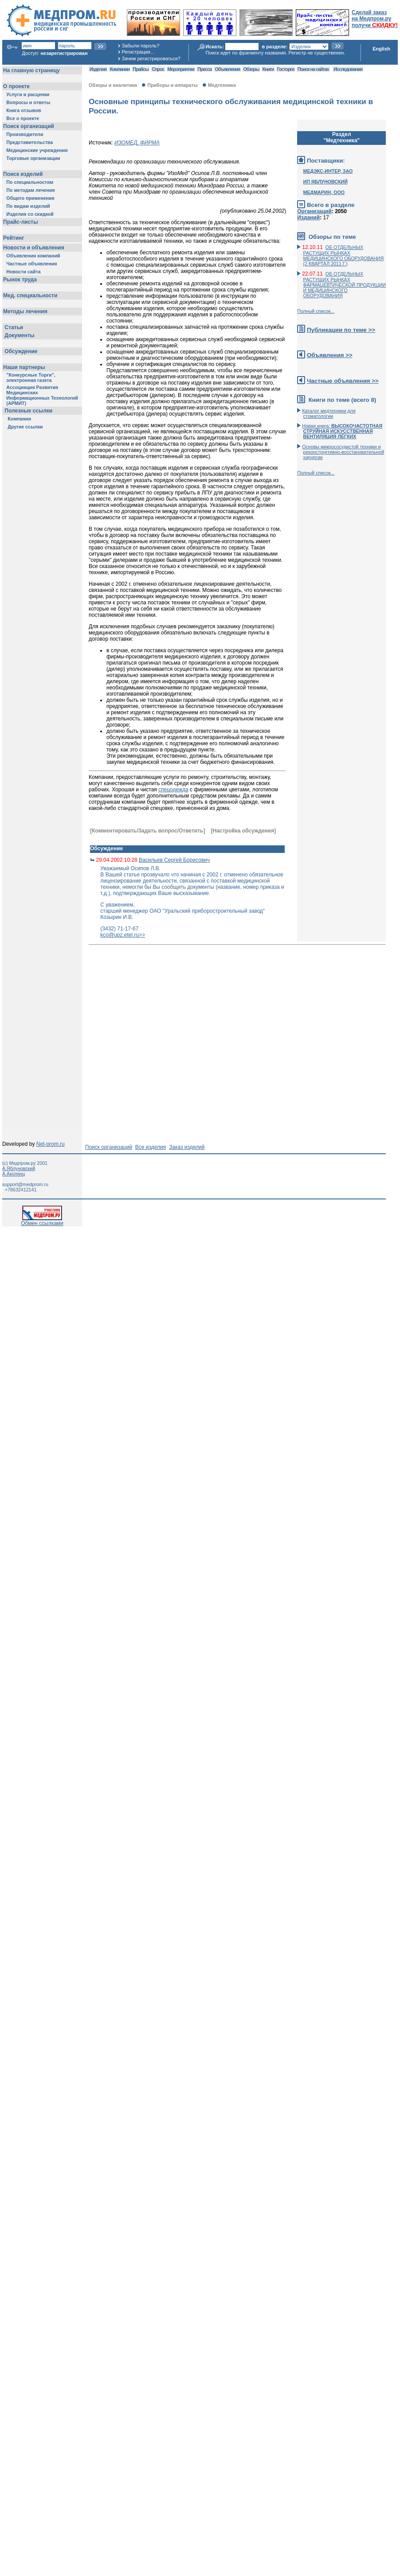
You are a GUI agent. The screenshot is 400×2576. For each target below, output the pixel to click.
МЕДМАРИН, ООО (324, 192)
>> (142, 935)
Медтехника (222, 85)
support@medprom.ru (25, 1184)
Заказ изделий (186, 1147)
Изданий (308, 217)
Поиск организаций (109, 1147)
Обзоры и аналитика (113, 85)
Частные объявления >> (343, 380)
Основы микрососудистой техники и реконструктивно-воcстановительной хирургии (343, 452)
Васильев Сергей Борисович (174, 860)
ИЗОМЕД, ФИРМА (137, 143)
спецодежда (173, 789)
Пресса (204, 69)
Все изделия (150, 1147)
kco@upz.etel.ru (119, 935)
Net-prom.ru (50, 1144)
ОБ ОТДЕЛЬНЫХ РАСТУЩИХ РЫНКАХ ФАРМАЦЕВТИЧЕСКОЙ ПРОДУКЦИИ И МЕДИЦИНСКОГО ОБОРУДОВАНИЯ (344, 284)
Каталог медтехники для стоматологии (328, 413)
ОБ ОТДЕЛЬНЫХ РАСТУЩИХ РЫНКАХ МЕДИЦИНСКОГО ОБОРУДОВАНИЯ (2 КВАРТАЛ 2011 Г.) (343, 255)
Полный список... (315, 311)
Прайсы (140, 69)
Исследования (348, 69)
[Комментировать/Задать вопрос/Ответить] (147, 831)
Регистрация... (138, 51)
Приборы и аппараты (172, 85)
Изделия (98, 69)
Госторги (285, 69)
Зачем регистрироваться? (151, 58)
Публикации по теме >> (341, 330)
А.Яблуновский (18, 1168)
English (381, 48)
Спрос (158, 69)
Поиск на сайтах (313, 69)
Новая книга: (342, 431)
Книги (268, 69)
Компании (119, 69)
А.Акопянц (13, 1173)
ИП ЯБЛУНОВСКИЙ (325, 181)
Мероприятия (181, 69)
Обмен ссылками (42, 1220)
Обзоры (251, 69)
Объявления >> (330, 355)
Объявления (227, 69)
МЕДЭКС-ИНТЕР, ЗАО (328, 171)
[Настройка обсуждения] (243, 831)
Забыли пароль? (141, 45)
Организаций (314, 211)
